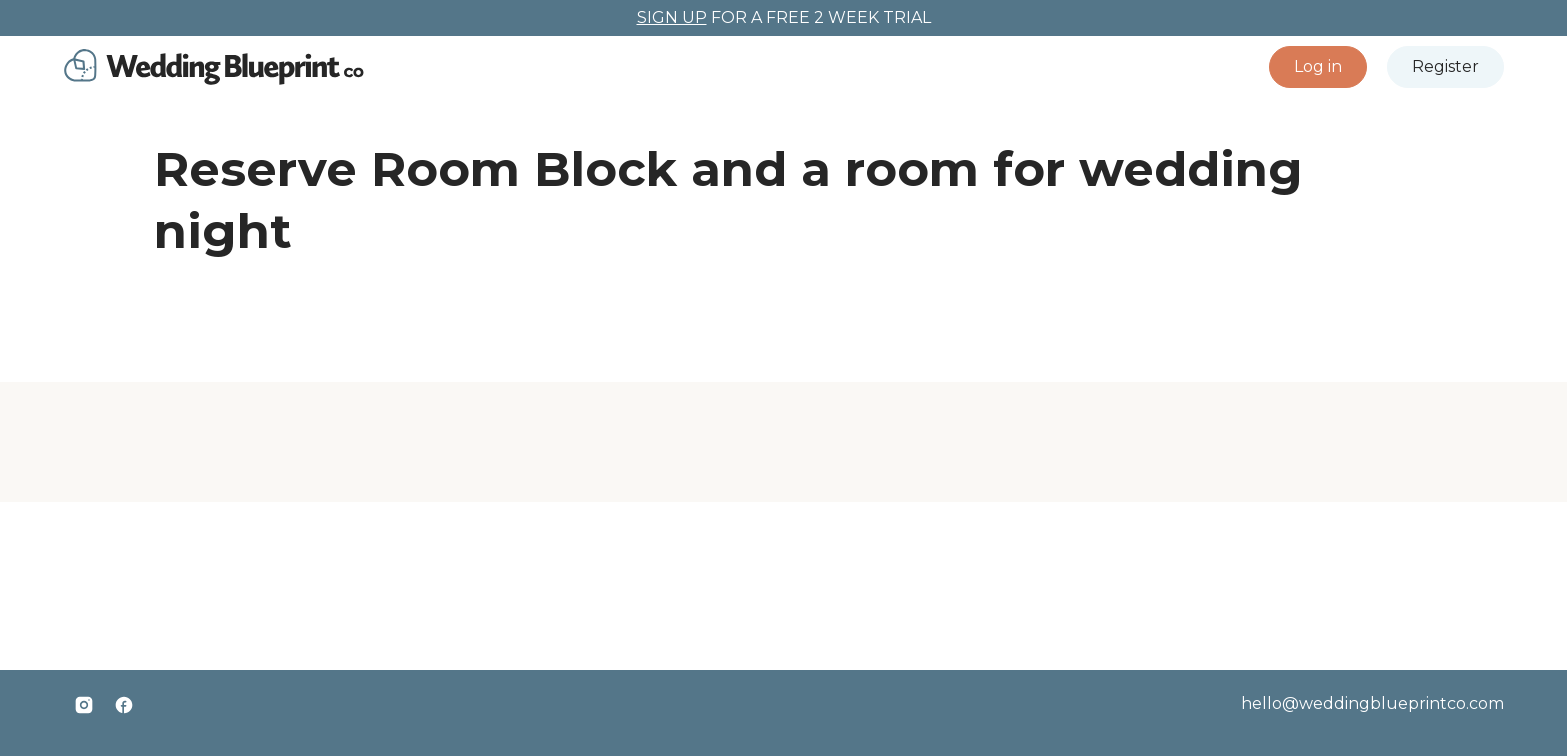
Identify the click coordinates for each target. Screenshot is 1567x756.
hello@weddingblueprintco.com (1372, 703)
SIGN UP (672, 17)
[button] (1318, 67)
